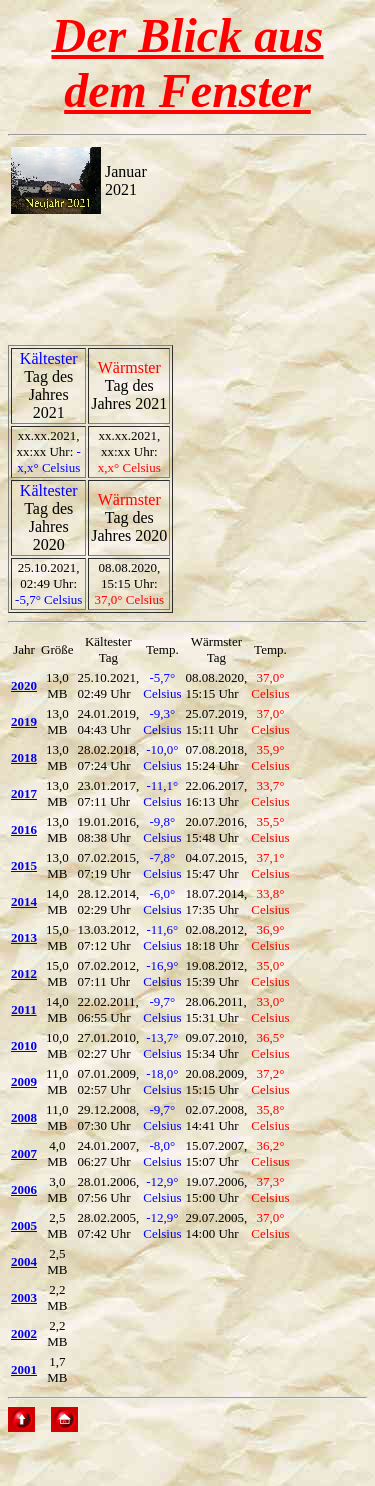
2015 (24, 865)
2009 (24, 1081)
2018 (24, 757)
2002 (24, 1333)
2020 (24, 685)
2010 (24, 1045)
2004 (24, 1261)
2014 (24, 901)
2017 (24, 793)
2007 (24, 1153)
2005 (24, 1225)
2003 (24, 1297)
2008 (24, 1117)
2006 (24, 1189)
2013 (24, 937)
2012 (24, 973)
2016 (24, 829)
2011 (23, 1009)
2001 (24, 1369)
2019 (24, 721)
